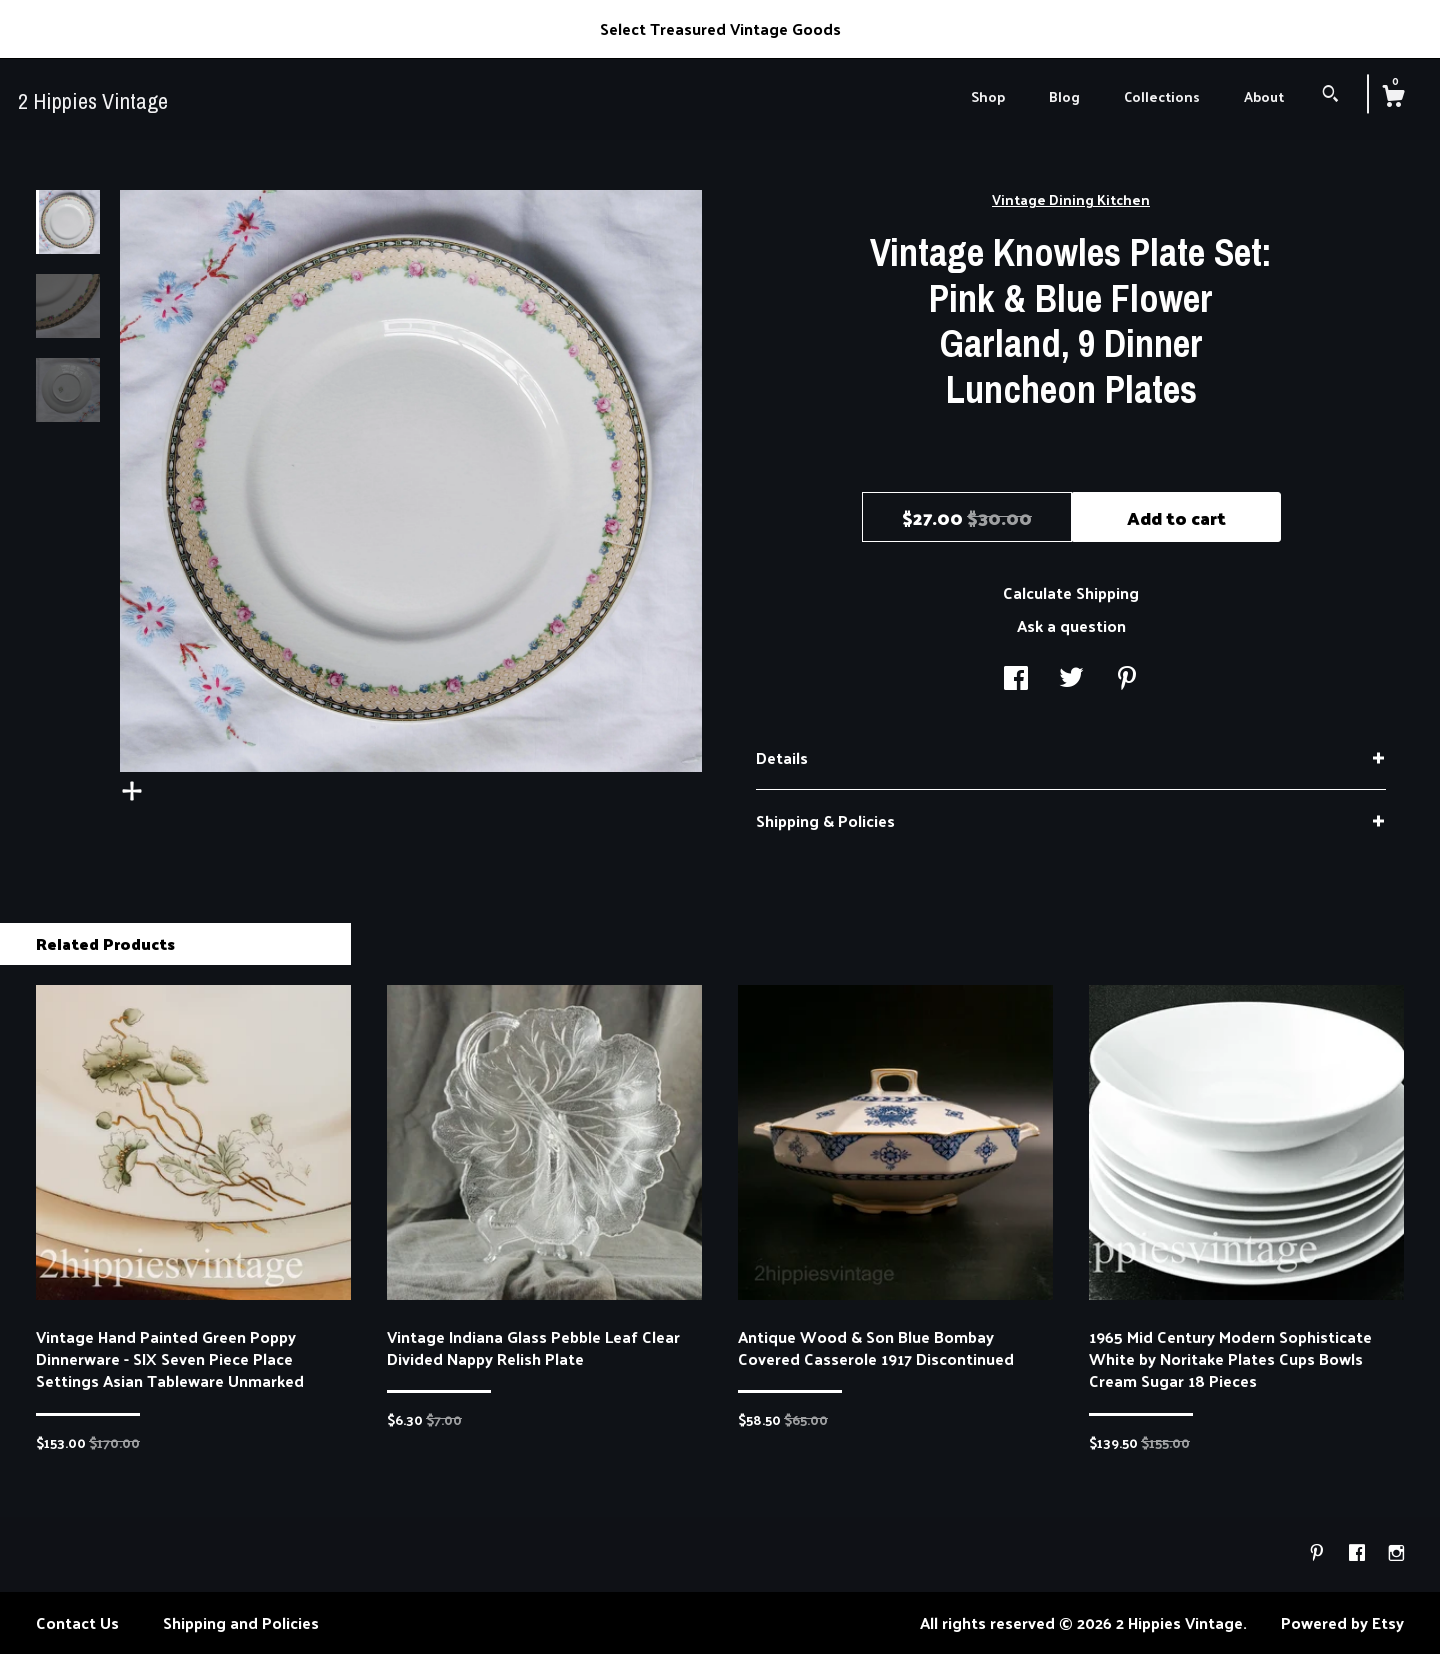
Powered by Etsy (1342, 1622)
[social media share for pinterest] (1127, 679)
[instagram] (1396, 1552)
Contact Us (77, 1622)
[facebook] (1359, 1552)
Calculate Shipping (1071, 592)
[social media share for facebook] (1016, 679)
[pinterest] (1319, 1552)
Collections (1162, 96)
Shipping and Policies (241, 1622)
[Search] (1330, 95)
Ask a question (1071, 625)
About (1264, 96)
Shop (988, 96)
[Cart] (1393, 98)
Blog (1064, 96)
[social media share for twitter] (1071, 679)
